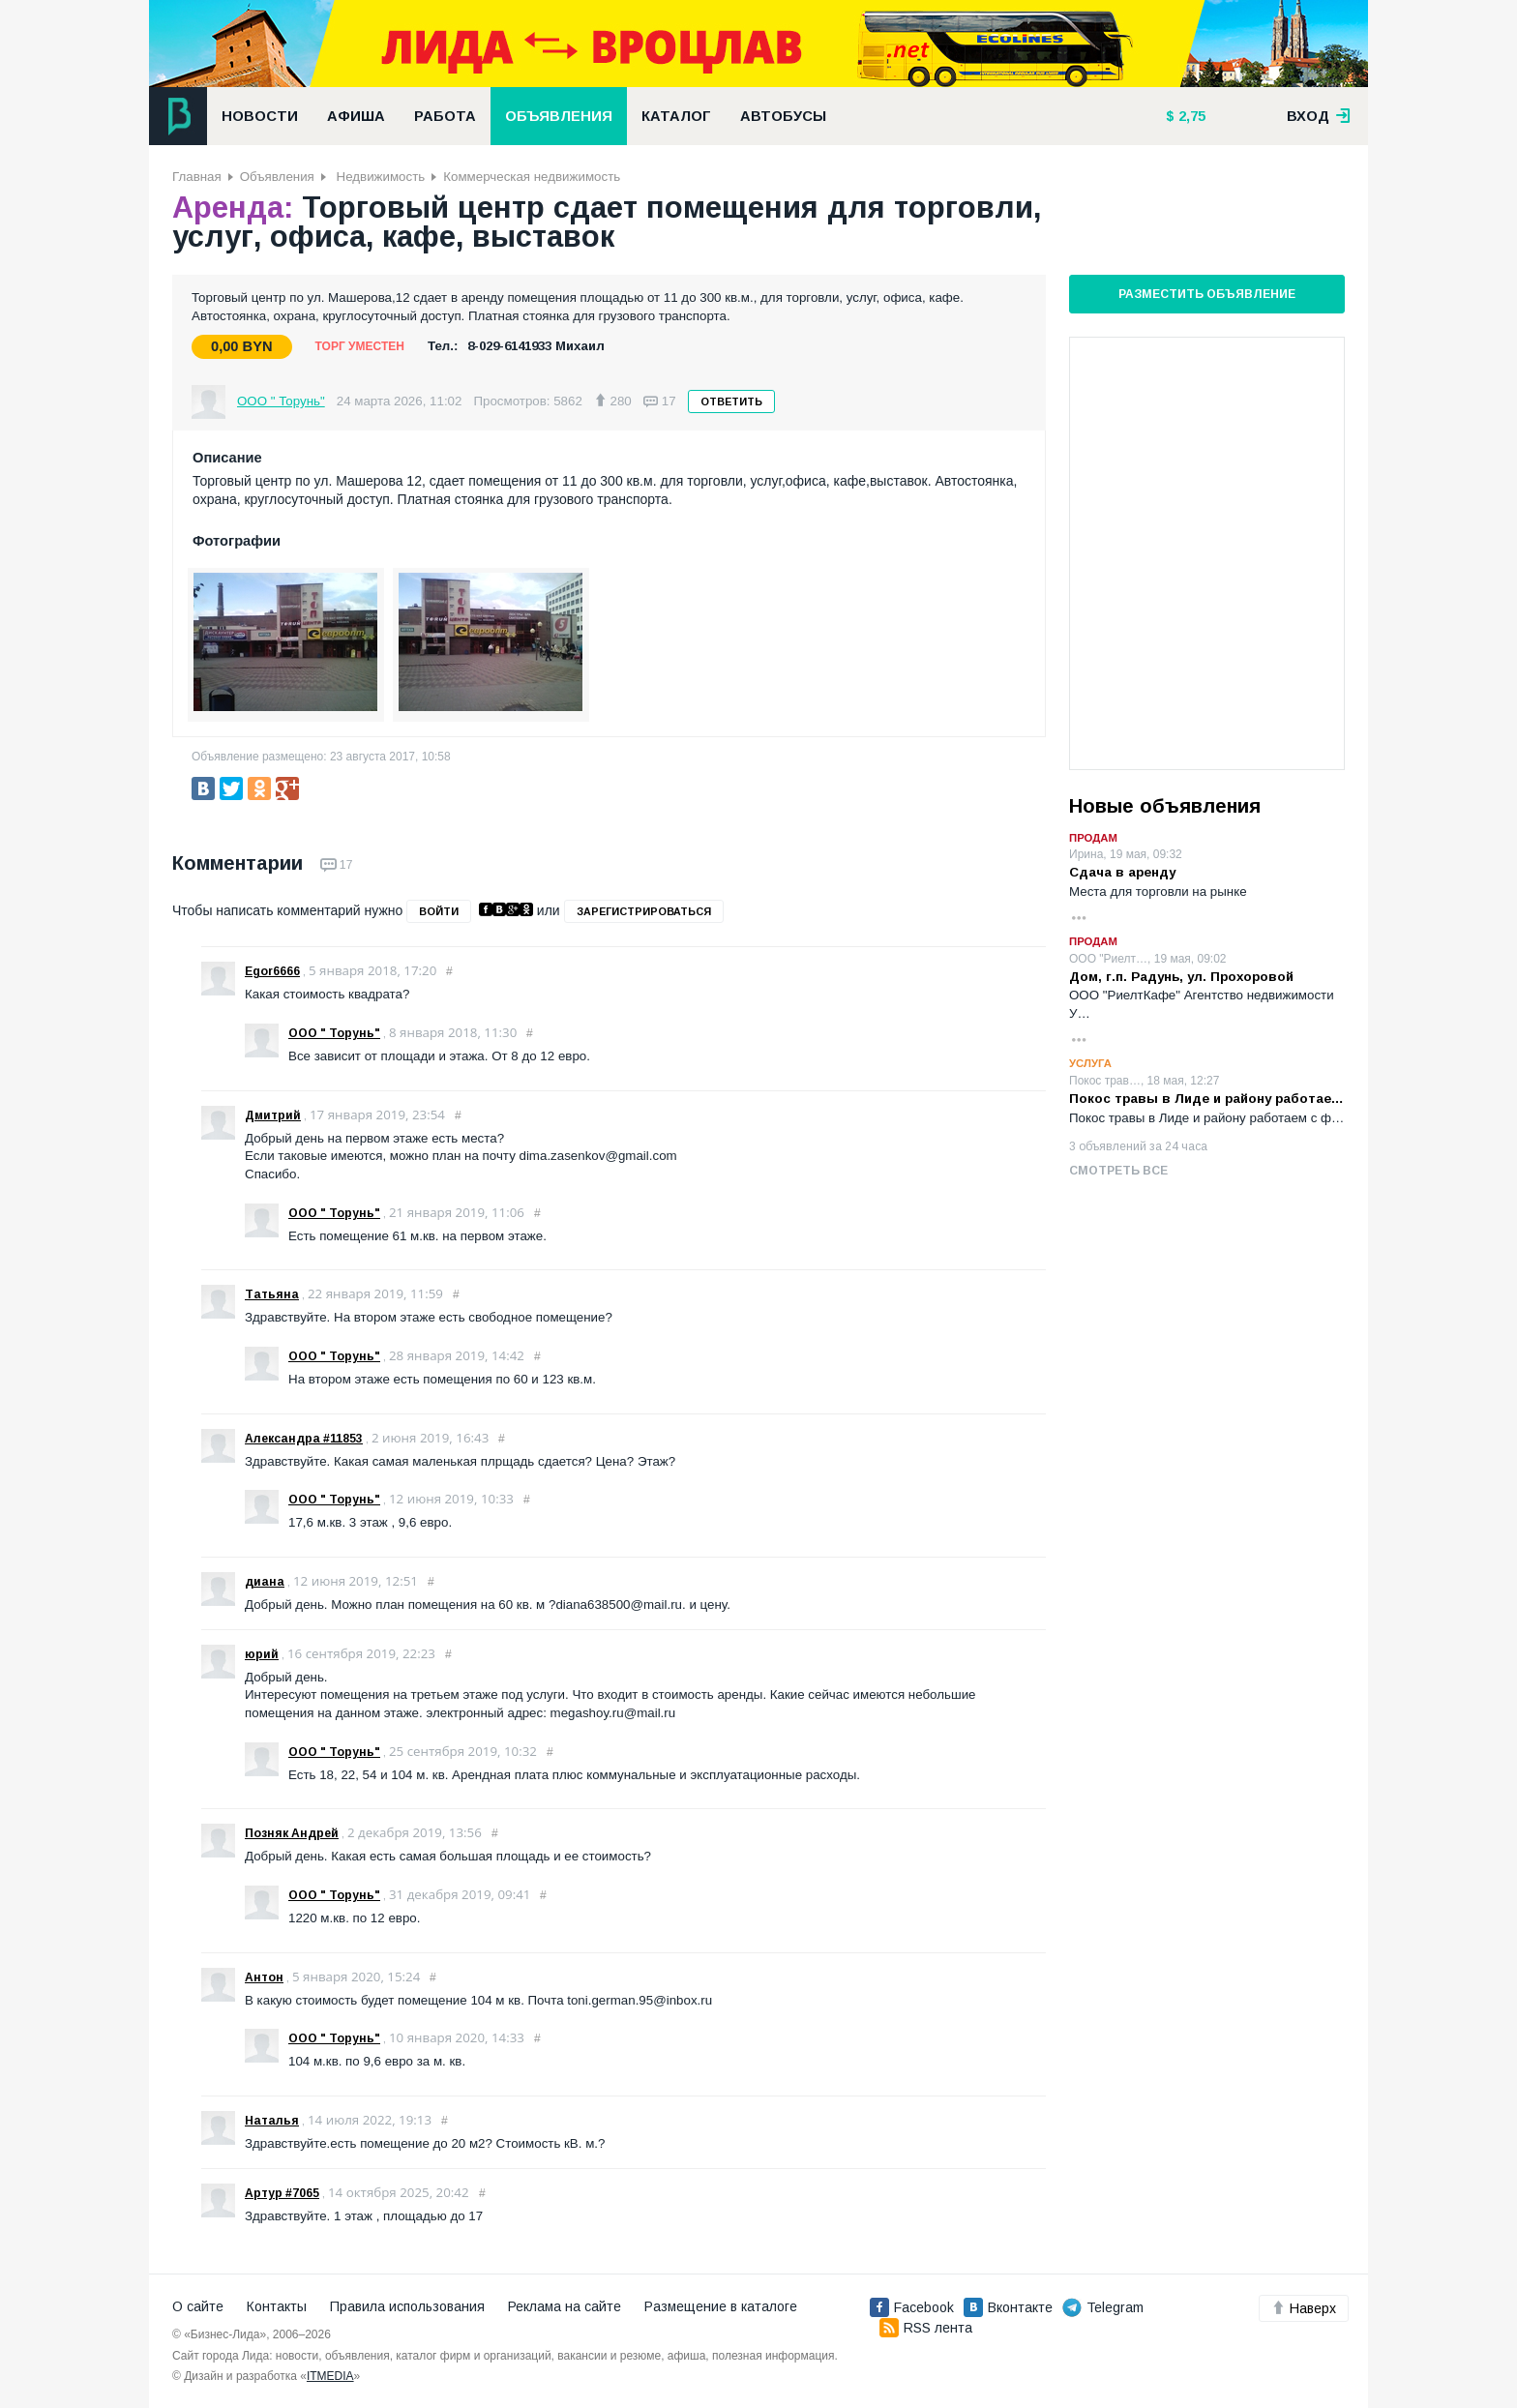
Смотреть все (1118, 1170)
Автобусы (783, 116)
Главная (197, 176)
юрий (262, 1654)
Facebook (912, 2307)
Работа (445, 116)
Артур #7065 (282, 2193)
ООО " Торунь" (281, 401)
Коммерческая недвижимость (531, 176)
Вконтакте (1008, 2307)
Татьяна (272, 1294)
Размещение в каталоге (720, 2306)
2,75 (1190, 116)
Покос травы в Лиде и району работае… (1206, 1098)
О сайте (197, 2306)
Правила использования (407, 2306)
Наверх (1303, 2308)
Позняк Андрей (292, 1833)
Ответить (731, 401)
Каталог (676, 116)
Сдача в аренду (1122, 872)
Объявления (558, 116)
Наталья (272, 2120)
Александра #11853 (304, 1438)
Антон (264, 1977)
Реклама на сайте (564, 2306)
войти (439, 911)
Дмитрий (273, 1115)
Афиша (356, 116)
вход (1319, 116)
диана (264, 1582)
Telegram (1103, 2307)
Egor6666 (272, 971)
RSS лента (925, 2327)
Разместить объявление (1206, 294)
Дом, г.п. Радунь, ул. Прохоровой (1181, 976)
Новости (260, 116)
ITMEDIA (330, 2376)
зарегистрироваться (644, 911)
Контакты (277, 2306)
